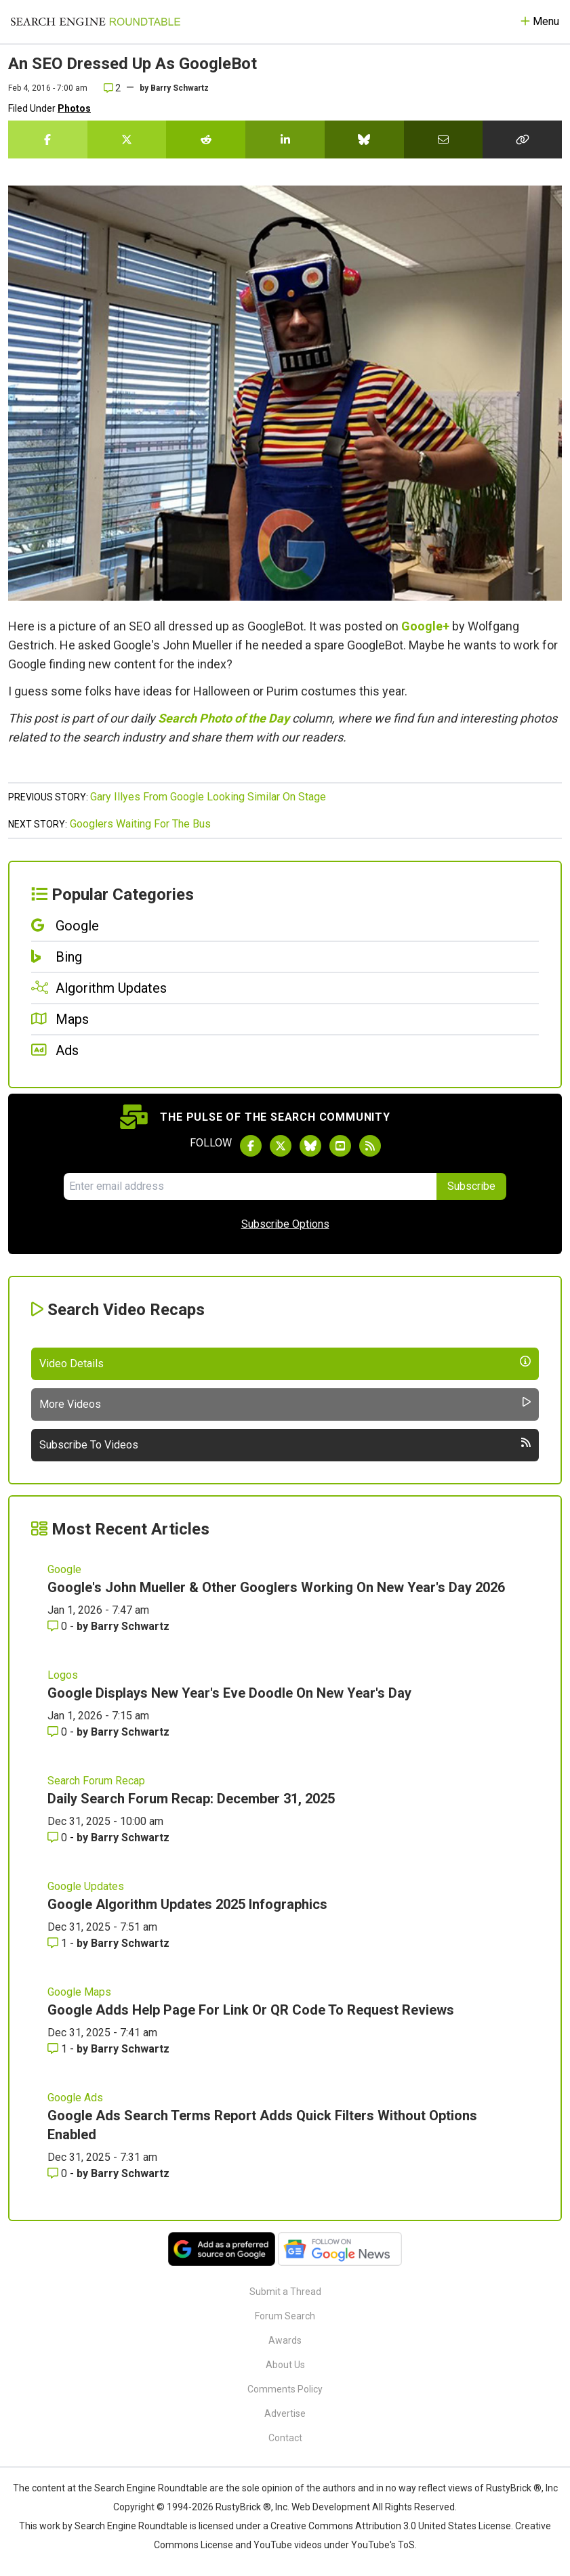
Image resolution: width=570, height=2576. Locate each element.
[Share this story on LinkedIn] (285, 139)
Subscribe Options (285, 1224)
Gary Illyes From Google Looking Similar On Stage (208, 796)
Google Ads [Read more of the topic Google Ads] (75, 2097)
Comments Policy (285, 2389)
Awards (285, 2340)
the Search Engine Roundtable (143, 2488)
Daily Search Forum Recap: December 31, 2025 (191, 1798)
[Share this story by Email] (443, 139)
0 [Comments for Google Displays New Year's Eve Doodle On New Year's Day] (58, 1731)
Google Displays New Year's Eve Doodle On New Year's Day (229, 1693)
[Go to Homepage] (95, 21)
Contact (285, 2437)
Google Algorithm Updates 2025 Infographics (187, 1904)
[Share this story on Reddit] (205, 139)
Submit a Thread (285, 2291)
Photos (74, 108)
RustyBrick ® (243, 2507)
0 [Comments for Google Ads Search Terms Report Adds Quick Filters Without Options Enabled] (58, 2173)
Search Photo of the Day (223, 718)
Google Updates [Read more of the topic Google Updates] (85, 1886)
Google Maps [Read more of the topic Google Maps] (79, 1991)
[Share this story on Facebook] (47, 139)
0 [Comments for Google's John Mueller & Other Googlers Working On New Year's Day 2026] (58, 1626)
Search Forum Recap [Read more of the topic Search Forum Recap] (96, 1780)
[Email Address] (250, 1186)
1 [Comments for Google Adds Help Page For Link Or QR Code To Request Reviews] (58, 2048)
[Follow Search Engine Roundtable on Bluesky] (310, 1146)
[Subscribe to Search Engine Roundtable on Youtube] (340, 1146)
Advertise (285, 2413)
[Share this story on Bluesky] (364, 139)
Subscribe (471, 1186)
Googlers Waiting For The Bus (140, 823)
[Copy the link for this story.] (522, 139)
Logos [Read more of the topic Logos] (62, 1675)
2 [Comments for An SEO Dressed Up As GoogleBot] (112, 88)
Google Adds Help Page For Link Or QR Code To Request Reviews (250, 2010)
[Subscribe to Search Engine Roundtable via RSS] (370, 1146)
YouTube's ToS (383, 2544)
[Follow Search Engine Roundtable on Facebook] (251, 1146)
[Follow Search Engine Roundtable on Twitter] (280, 1146)
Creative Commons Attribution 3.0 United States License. (391, 2525)
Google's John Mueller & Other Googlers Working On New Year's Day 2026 (276, 1587)
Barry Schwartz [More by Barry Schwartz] (130, 1626)
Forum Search (285, 2316)
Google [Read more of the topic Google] (64, 1569)
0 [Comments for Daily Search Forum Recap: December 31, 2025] (58, 1837)
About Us (285, 2364)
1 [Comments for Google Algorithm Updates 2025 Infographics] (58, 1943)
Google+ (425, 626)
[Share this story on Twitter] (127, 139)
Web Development (330, 2507)
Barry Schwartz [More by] (179, 88)
